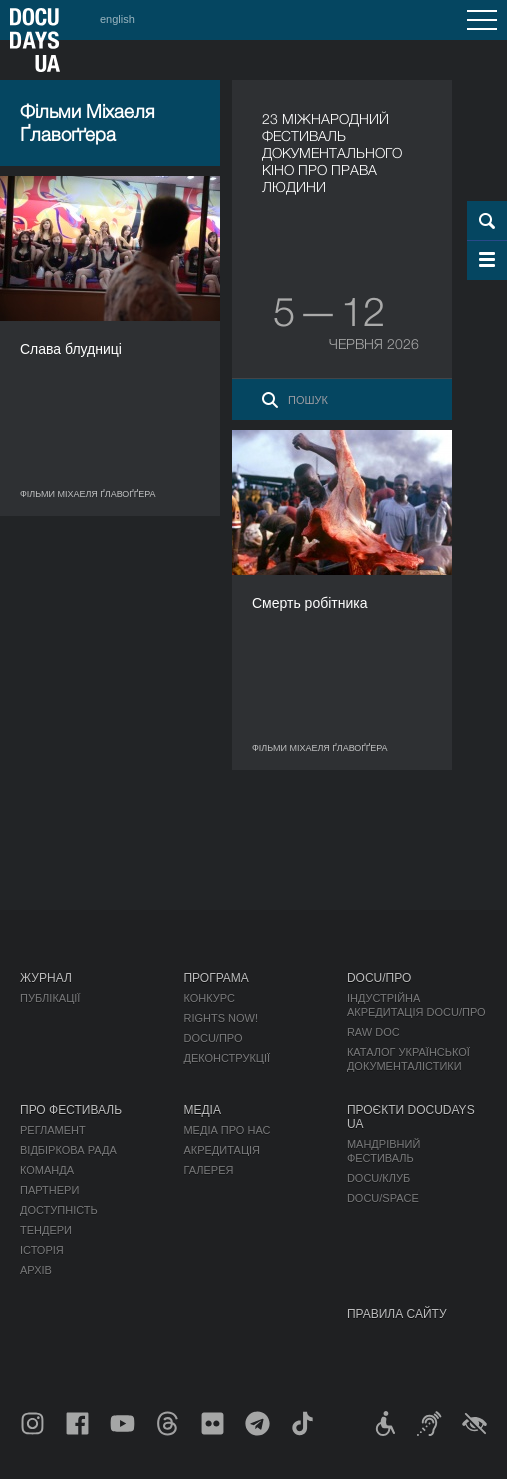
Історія (42, 1250)
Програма (215, 978)
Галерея (208, 1170)
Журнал (46, 978)
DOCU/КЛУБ (378, 1178)
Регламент (53, 1130)
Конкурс (208, 998)
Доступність (59, 1210)
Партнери (49, 1190)
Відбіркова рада (68, 1150)
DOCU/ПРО (212, 1038)
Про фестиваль (71, 1110)
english (117, 19)
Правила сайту (397, 1314)
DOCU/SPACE (383, 1198)
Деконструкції (226, 1058)
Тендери (46, 1230)
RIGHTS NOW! (220, 1018)
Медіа (201, 1110)
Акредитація (221, 1150)
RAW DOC (373, 1032)
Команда (47, 1170)
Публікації (50, 998)
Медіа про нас (226, 1130)
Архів (36, 1270)
